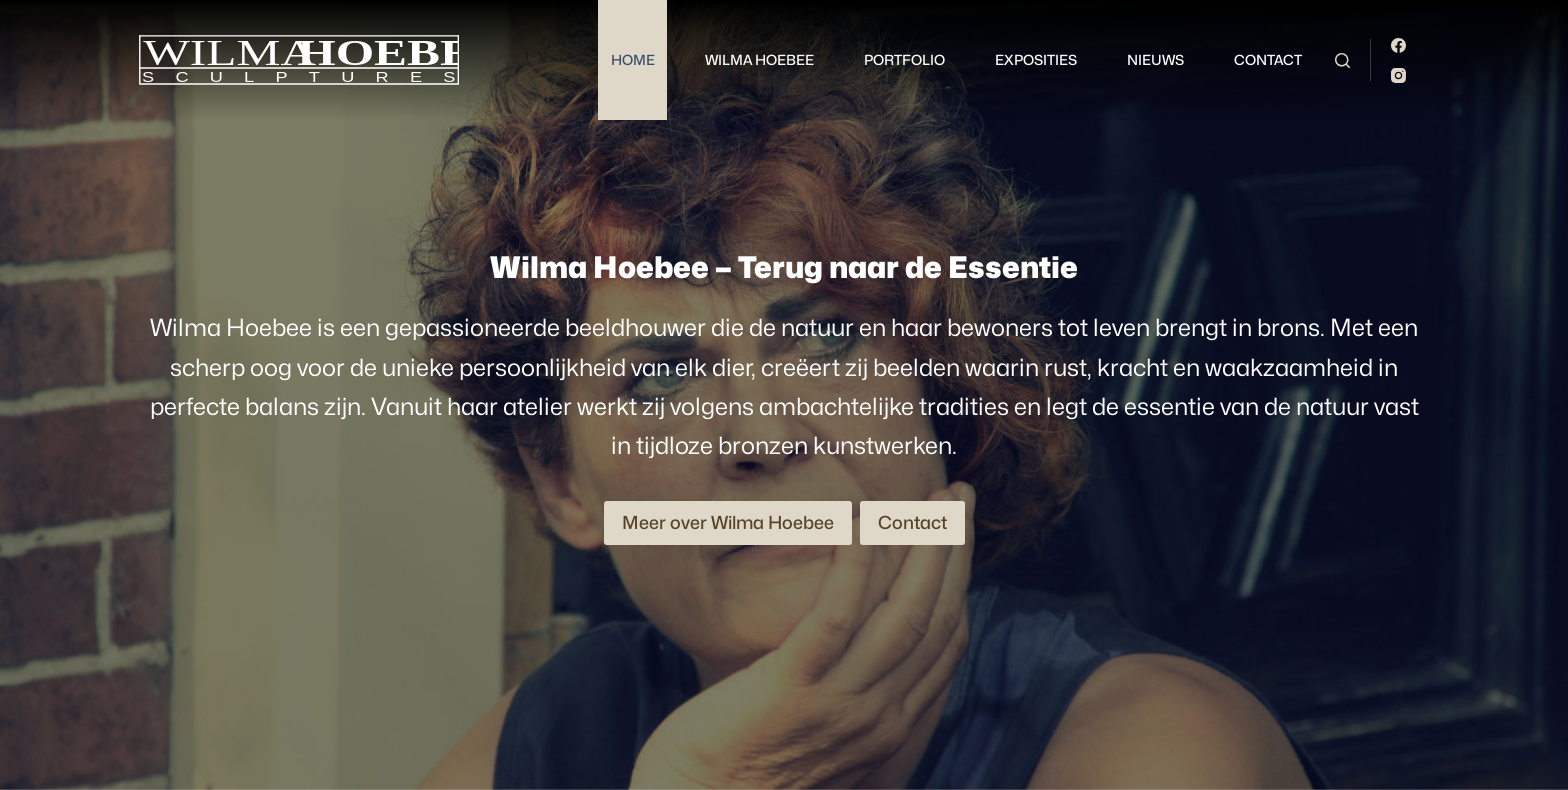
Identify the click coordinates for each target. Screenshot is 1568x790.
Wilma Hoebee (759, 59)
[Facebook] (1398, 45)
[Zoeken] (1342, 60)
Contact (1268, 59)
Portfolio (904, 59)
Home (633, 59)
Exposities (1036, 59)
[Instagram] (1398, 75)
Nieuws (1155, 59)
